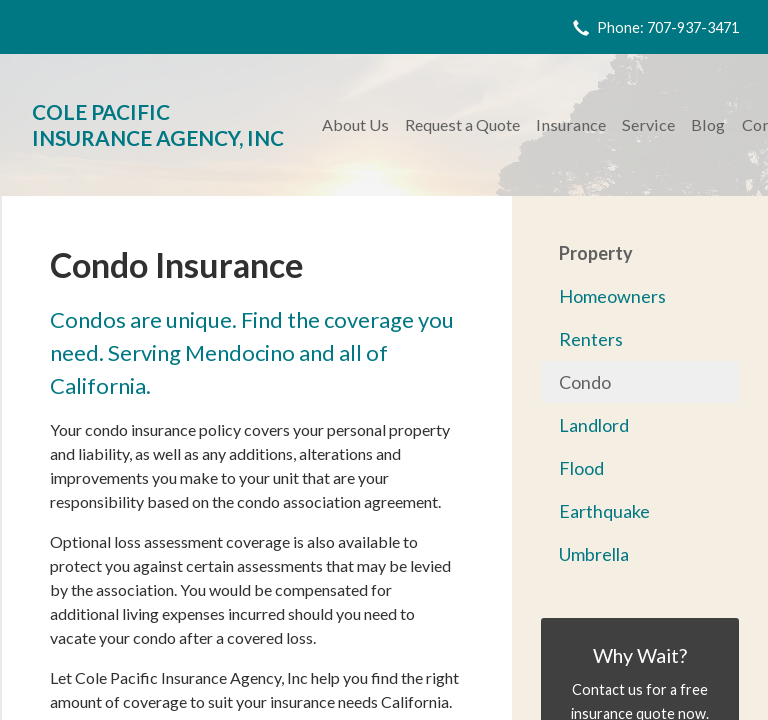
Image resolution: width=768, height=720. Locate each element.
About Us (355, 124)
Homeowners (612, 296)
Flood (581, 468)
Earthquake (604, 511)
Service (648, 124)
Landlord (594, 425)
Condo (585, 382)
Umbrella (594, 554)
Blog (708, 124)
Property (596, 253)
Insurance (571, 124)
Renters (591, 339)
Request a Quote (462, 124)
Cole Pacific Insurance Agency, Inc (158, 124)
